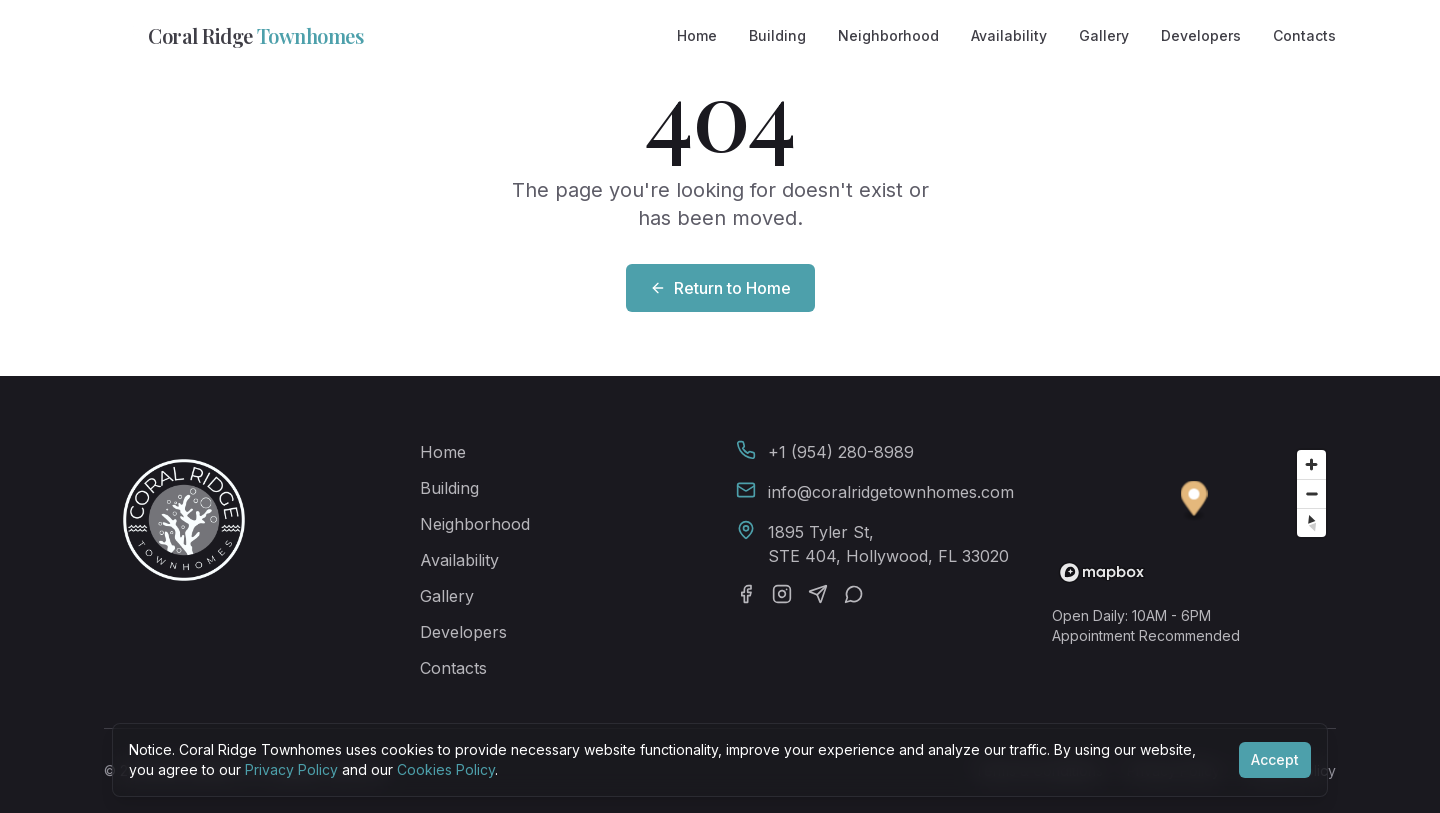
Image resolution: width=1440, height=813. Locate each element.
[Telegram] (818, 594)
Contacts (1304, 35)
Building (777, 35)
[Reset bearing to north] (1311, 522)
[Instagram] (782, 594)
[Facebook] (746, 594)
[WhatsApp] (854, 594)
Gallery (1104, 35)
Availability (1009, 35)
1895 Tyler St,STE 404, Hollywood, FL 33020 (888, 544)
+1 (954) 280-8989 (841, 452)
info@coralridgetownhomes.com (891, 492)
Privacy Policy (291, 769)
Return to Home (720, 288)
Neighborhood (888, 35)
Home (697, 35)
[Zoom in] (1311, 464)
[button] (1194, 501)
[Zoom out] (1311, 493)
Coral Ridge (233, 36)
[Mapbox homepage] (1102, 572)
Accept (1275, 759)
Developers (1201, 35)
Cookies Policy (446, 769)
